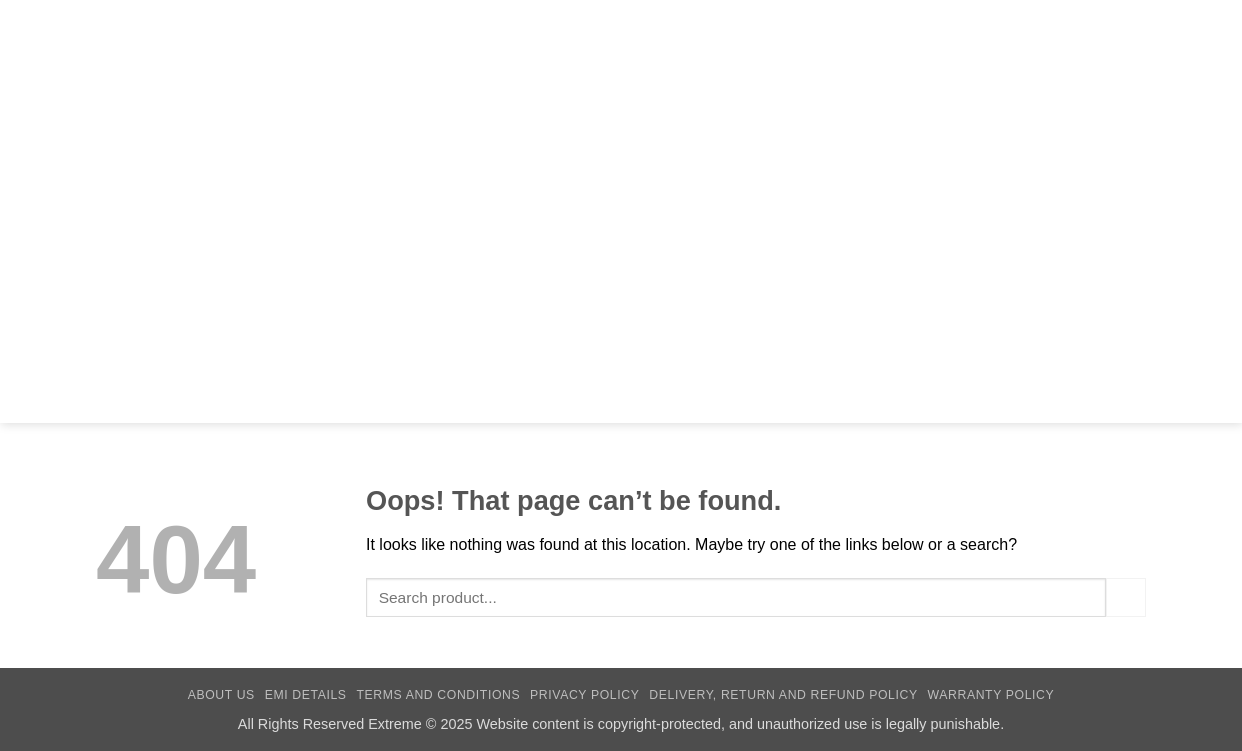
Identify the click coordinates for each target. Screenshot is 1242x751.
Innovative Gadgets (784, 401)
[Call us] (1196, 155)
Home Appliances (632, 401)
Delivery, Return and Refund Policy (783, 695)
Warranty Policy (991, 695)
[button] (1143, 190)
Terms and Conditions (438, 695)
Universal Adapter (285, 401)
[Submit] (989, 191)
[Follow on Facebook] (1166, 155)
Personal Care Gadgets (462, 401)
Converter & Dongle (950, 401)
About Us (221, 695)
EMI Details (306, 695)
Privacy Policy (584, 695)
